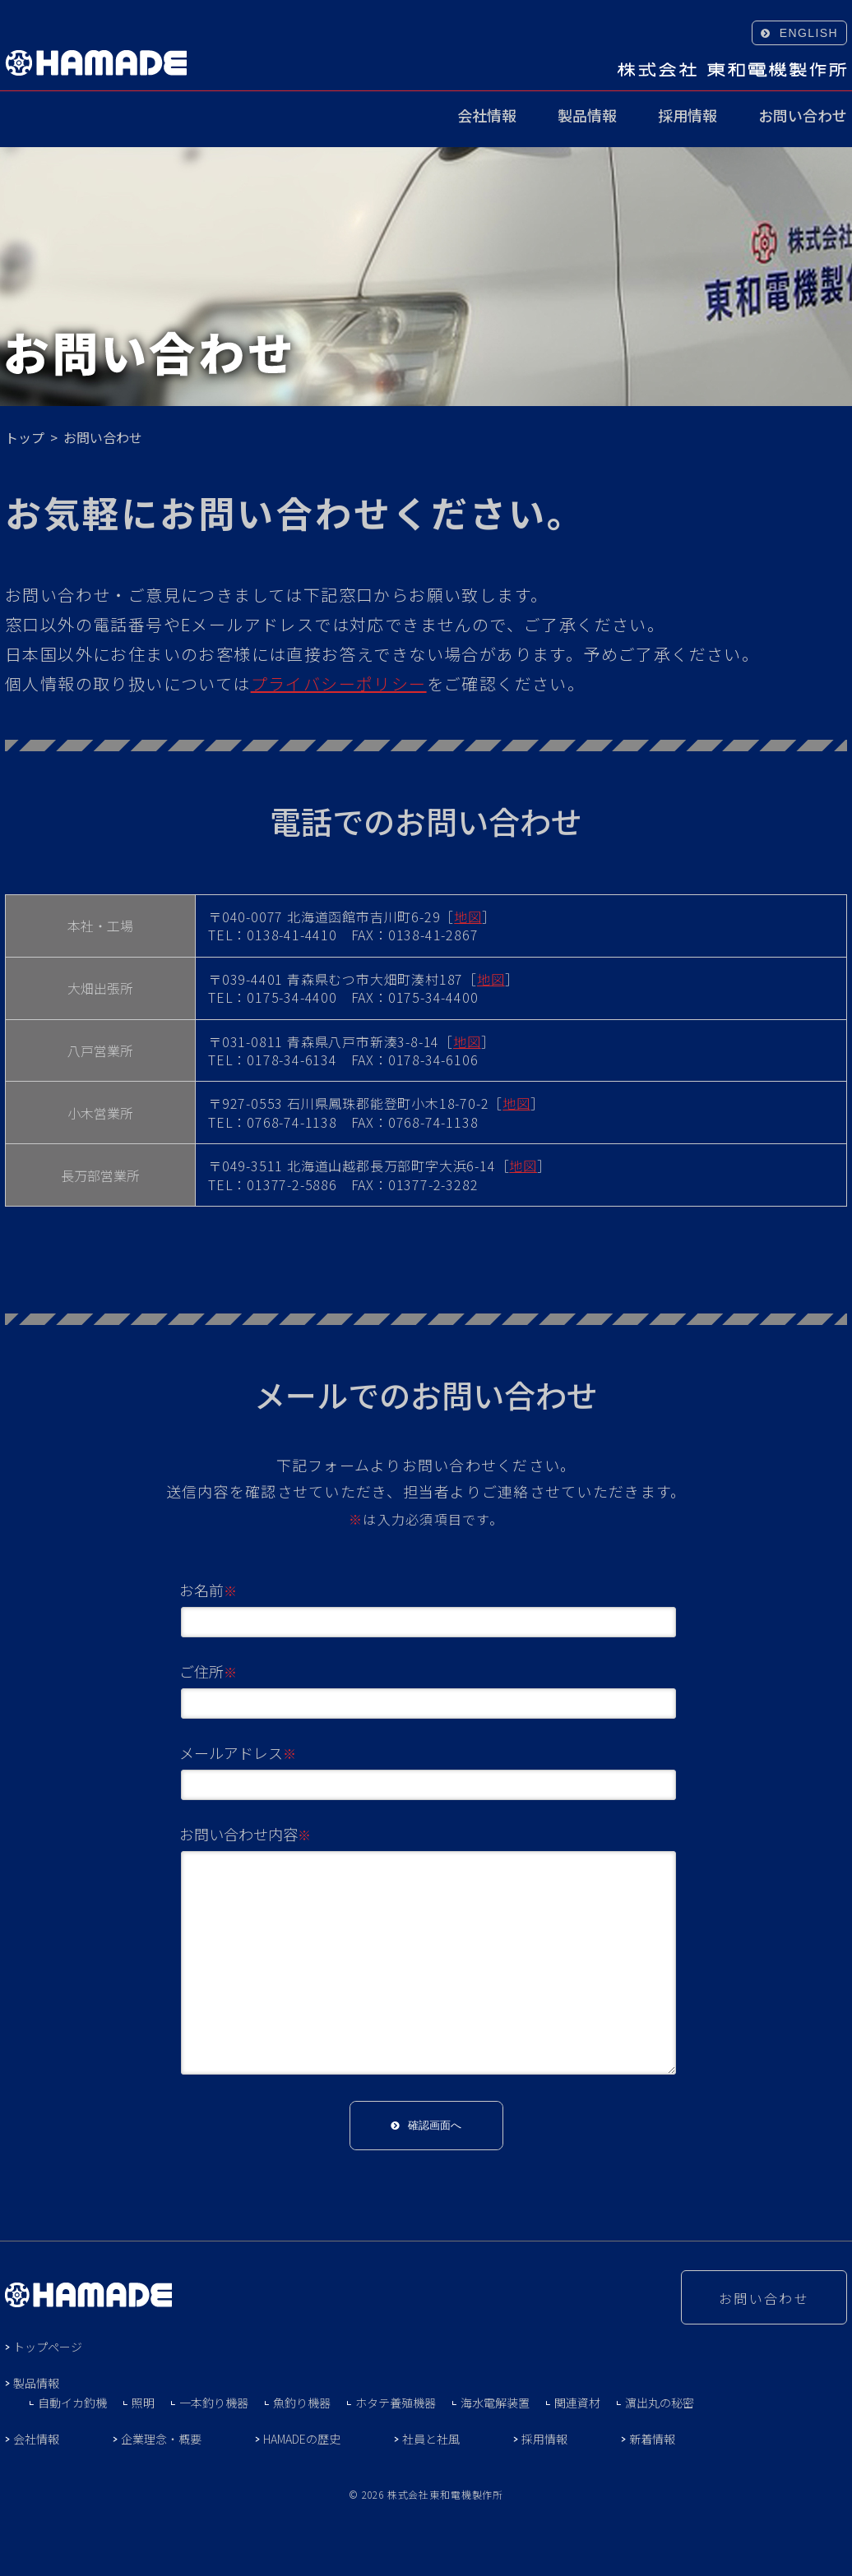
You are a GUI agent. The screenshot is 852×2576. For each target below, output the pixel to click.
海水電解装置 (495, 2402)
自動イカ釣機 (72, 2402)
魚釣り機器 (302, 2402)
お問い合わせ (802, 117)
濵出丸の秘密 (659, 2402)
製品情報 (587, 117)
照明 (143, 2402)
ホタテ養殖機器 (395, 2402)
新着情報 (652, 2439)
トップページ (47, 2346)
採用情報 (687, 117)
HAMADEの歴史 (301, 2439)
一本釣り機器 (213, 2402)
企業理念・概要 (161, 2439)
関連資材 (577, 2402)
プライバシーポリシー (339, 683)
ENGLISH (809, 32)
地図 (468, 916)
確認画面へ (434, 2125)
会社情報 (486, 117)
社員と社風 (431, 2439)
